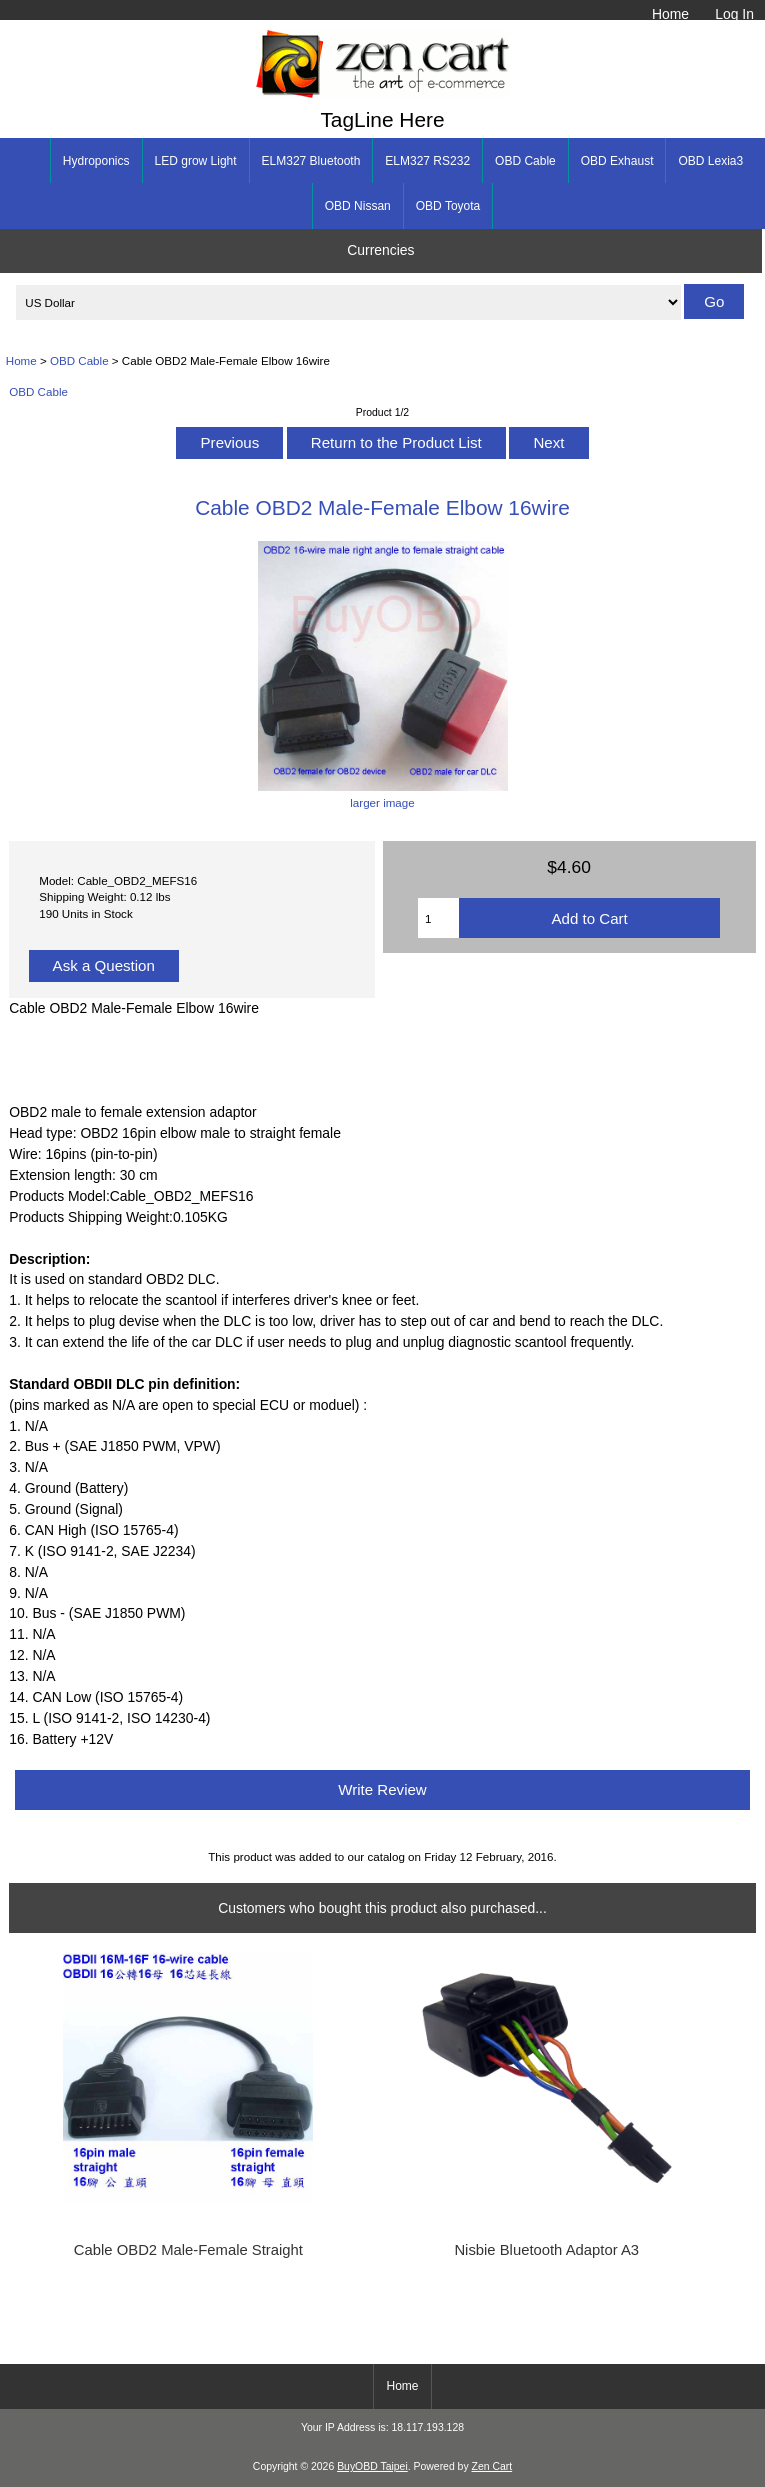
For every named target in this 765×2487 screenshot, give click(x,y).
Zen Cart (492, 2466)
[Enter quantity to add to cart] (438, 918)
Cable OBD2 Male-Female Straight (188, 2250)
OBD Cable (79, 360)
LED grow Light (196, 161)
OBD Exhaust (617, 161)
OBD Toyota (448, 206)
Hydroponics (96, 161)
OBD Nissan (358, 206)
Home (670, 14)
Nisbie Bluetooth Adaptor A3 (546, 2250)
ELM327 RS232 (427, 161)
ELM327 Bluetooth (311, 161)
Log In (734, 14)
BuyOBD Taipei (372, 2466)
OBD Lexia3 (710, 161)
